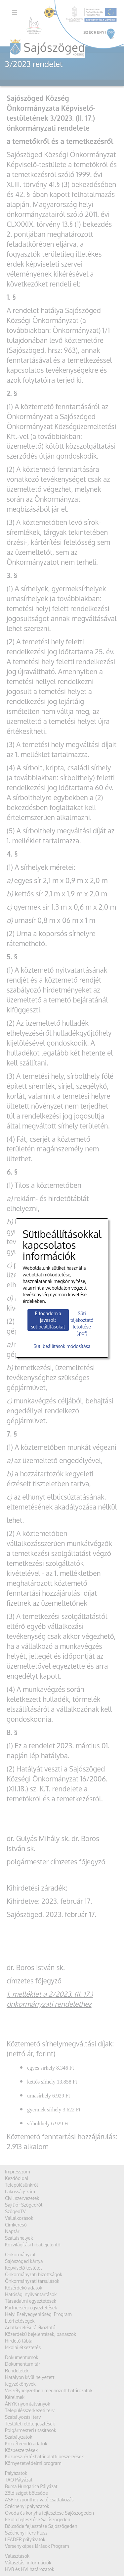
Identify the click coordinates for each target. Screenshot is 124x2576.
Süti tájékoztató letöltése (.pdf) (82, 1323)
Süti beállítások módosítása (61, 1346)
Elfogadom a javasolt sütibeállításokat (48, 1320)
